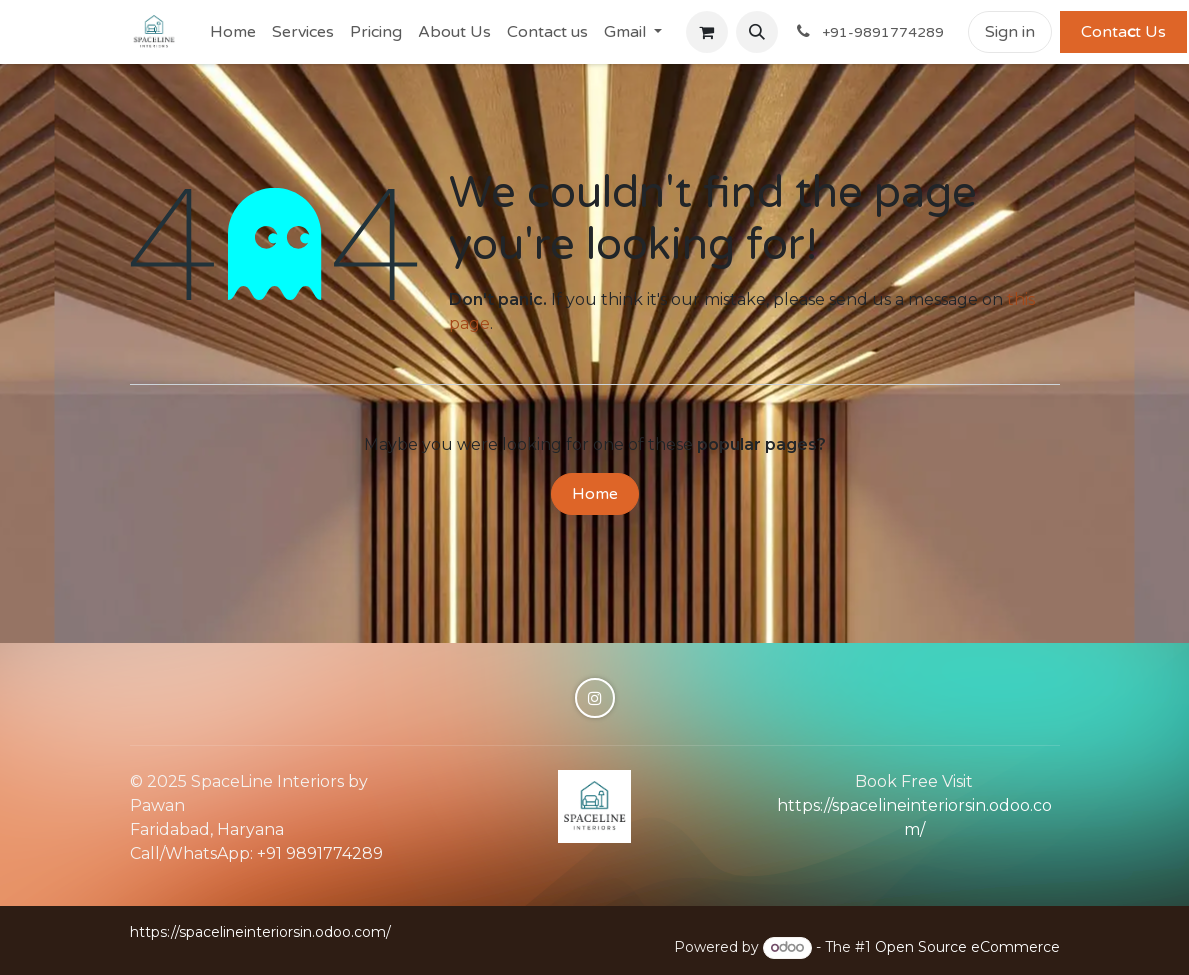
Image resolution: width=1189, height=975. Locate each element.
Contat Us (1123, 32)
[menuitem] (233, 32)
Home (595, 494)
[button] (757, 32)
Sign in (1010, 32)
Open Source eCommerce (967, 947)
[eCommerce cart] (707, 32)
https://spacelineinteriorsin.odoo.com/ (260, 932)
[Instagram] (595, 698)
